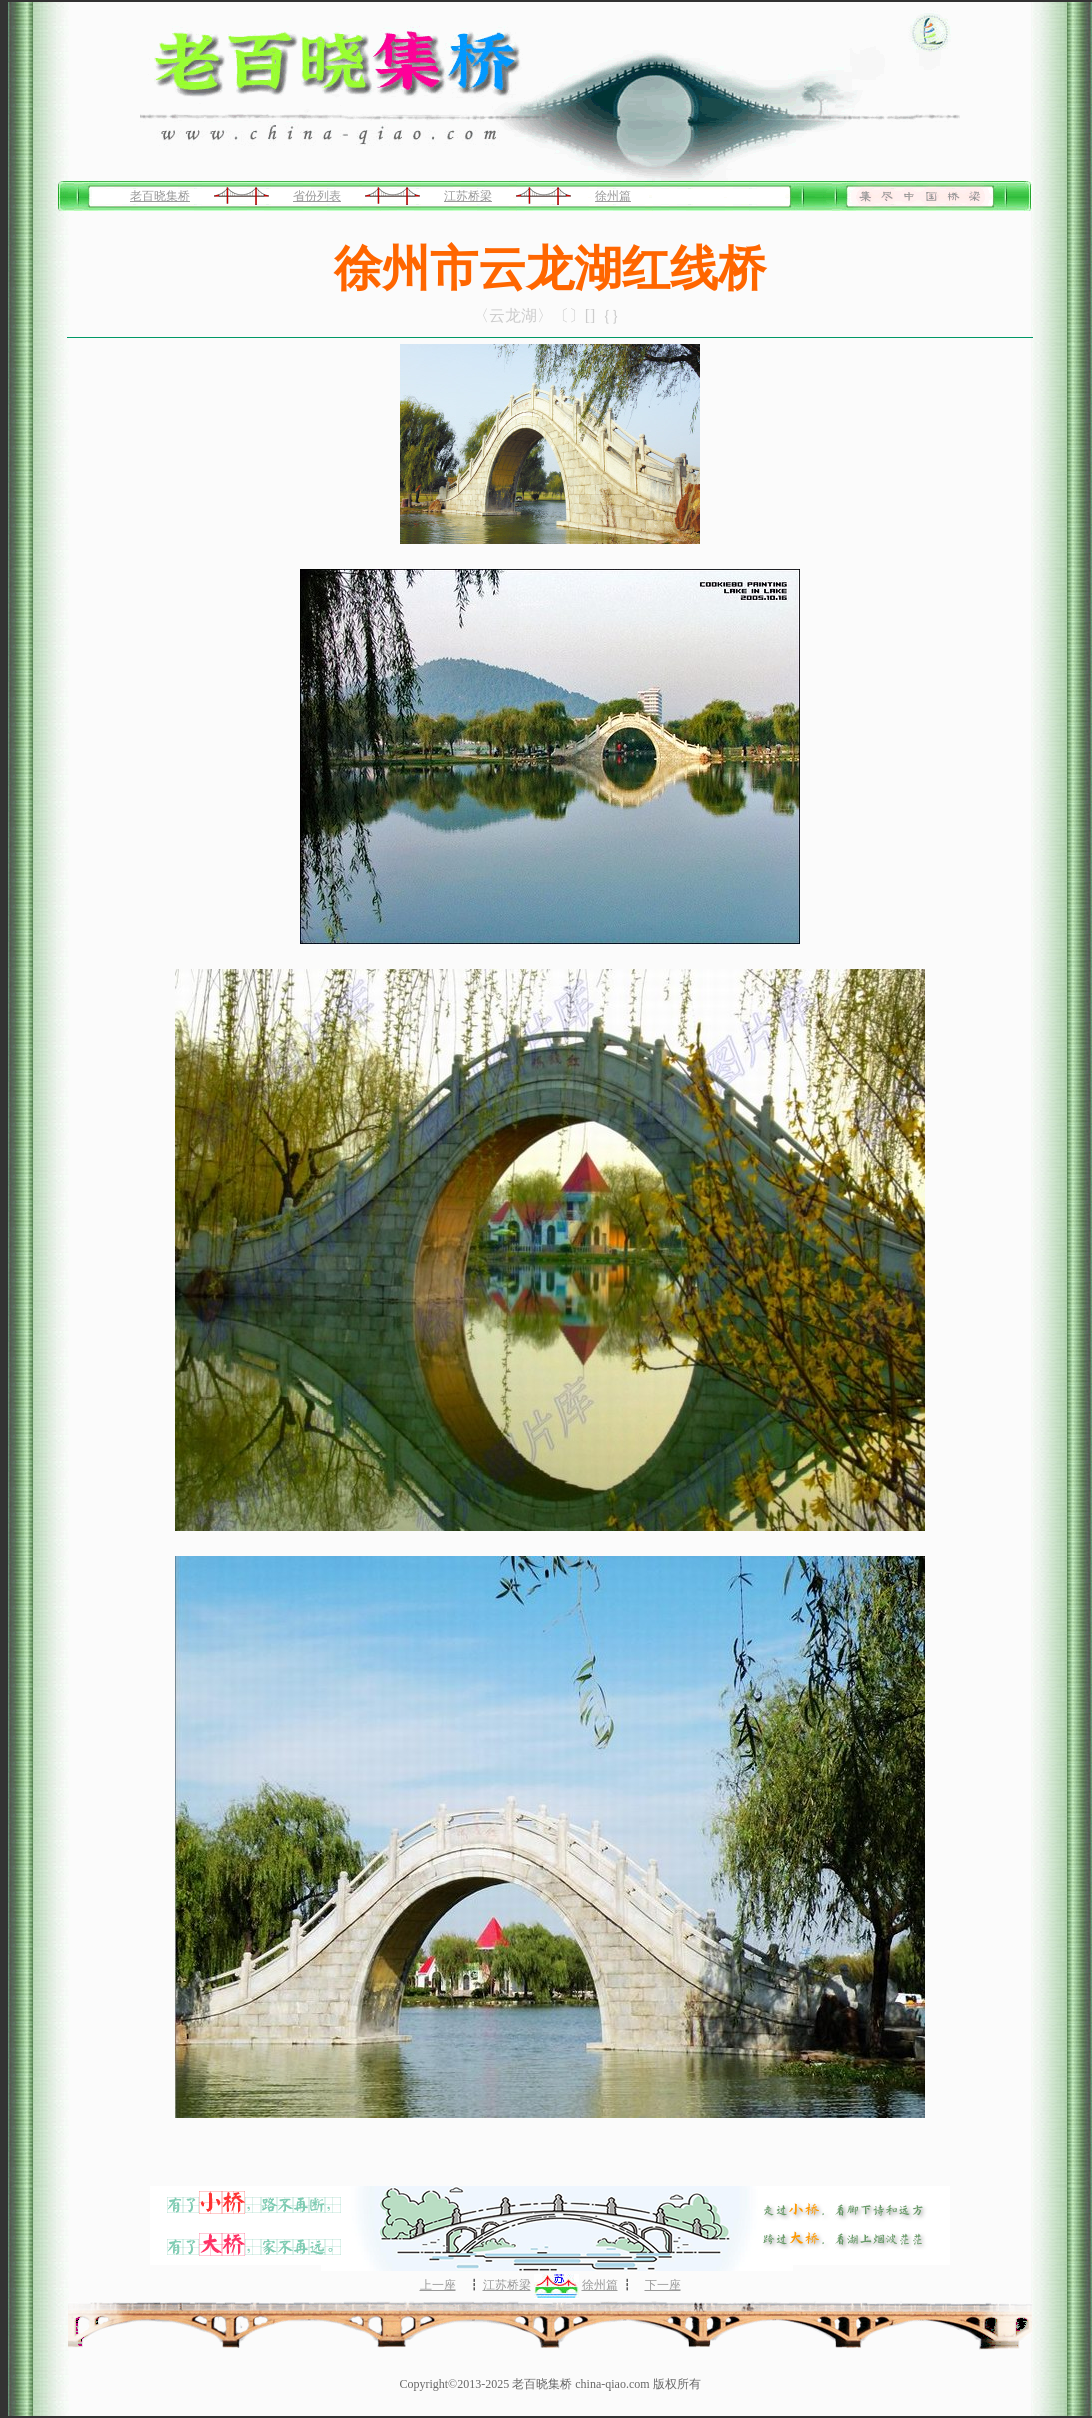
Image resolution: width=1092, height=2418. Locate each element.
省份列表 (317, 196)
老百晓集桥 (160, 196)
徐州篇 (613, 196)
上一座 (438, 2285)
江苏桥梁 (468, 196)
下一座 (663, 2285)
